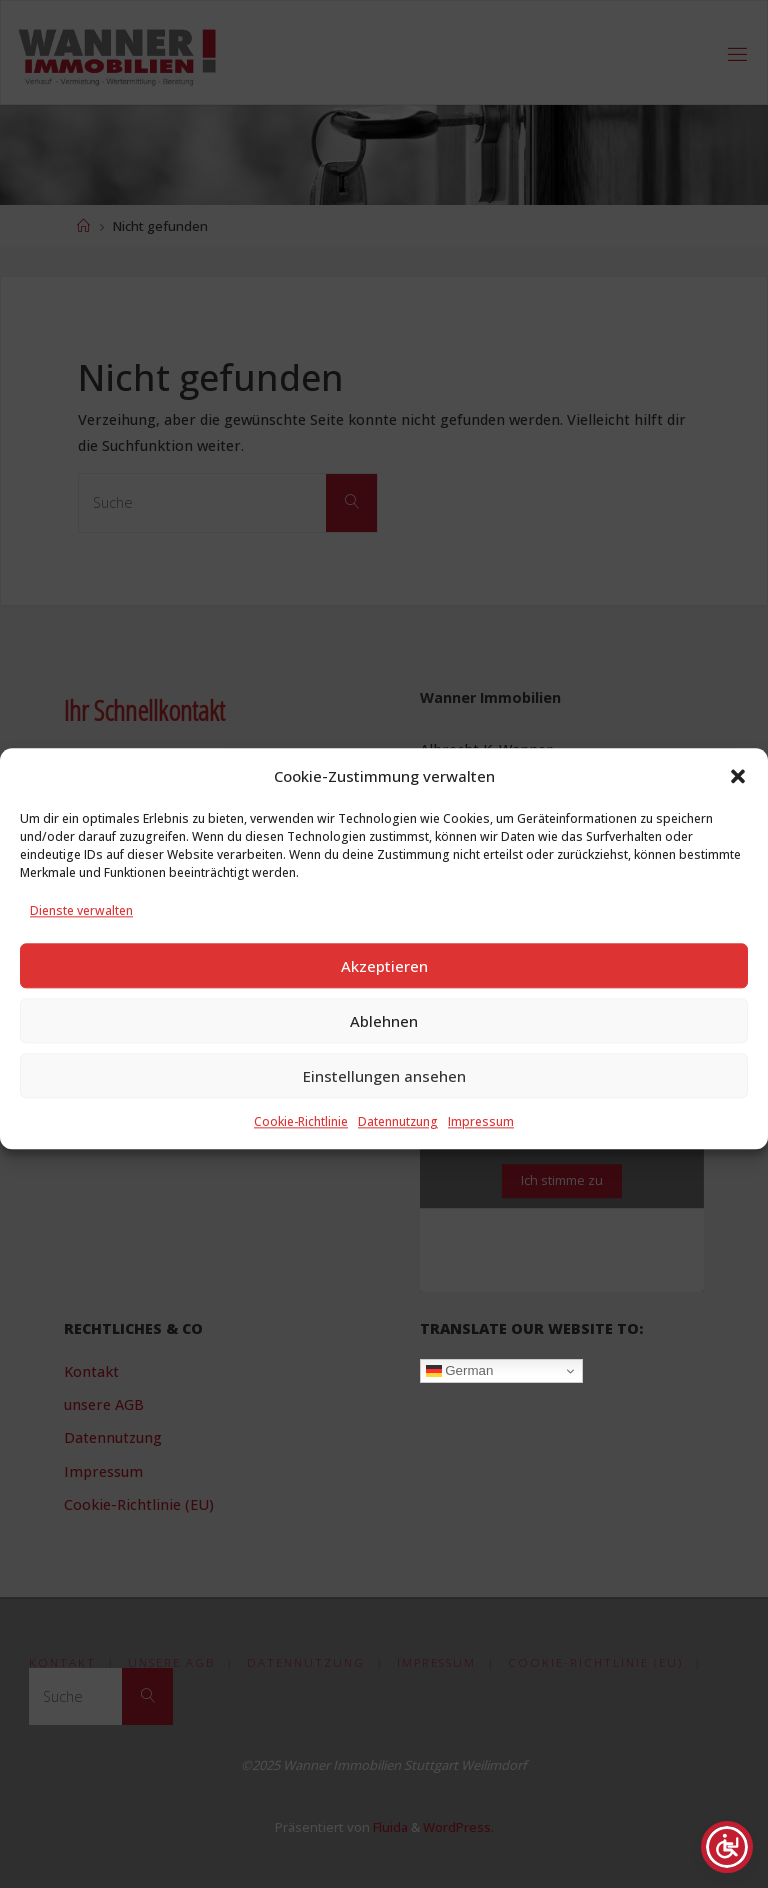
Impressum (481, 1150)
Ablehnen (384, 1049)
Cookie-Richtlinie (301, 1150)
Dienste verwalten (81, 939)
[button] (738, 805)
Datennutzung (398, 1150)
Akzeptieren (384, 994)
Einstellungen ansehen (384, 1104)
